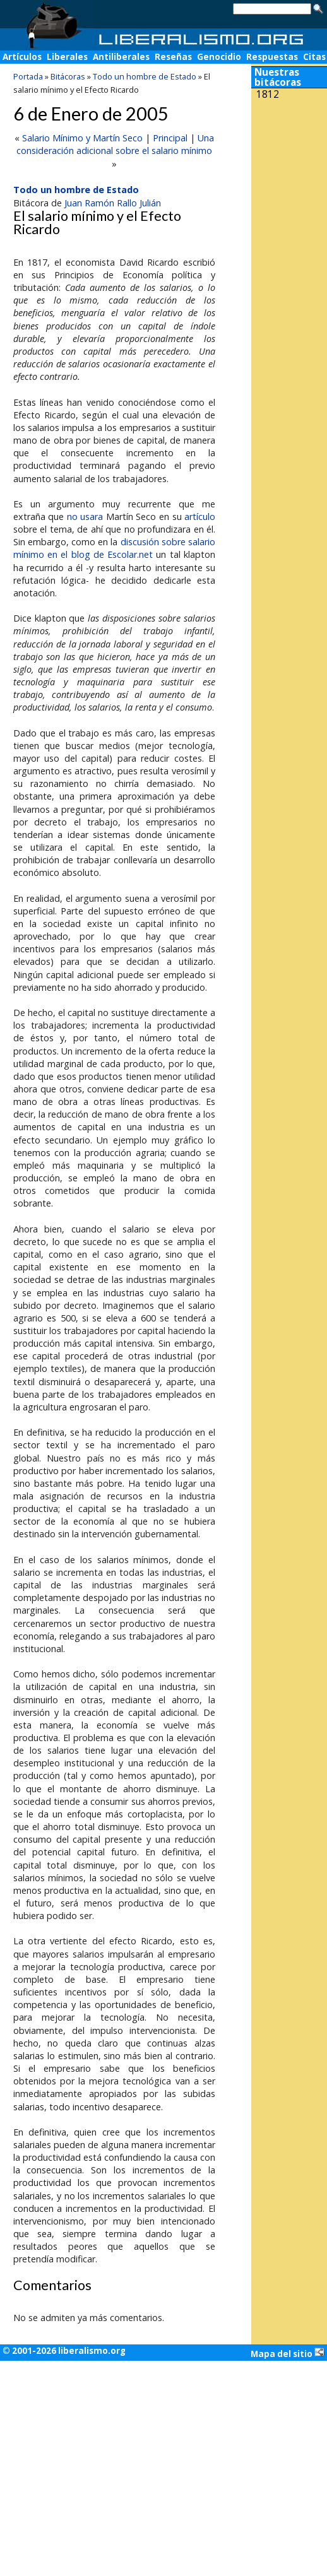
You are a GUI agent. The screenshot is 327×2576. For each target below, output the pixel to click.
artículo (199, 517)
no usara (85, 517)
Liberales (67, 56)
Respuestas (272, 56)
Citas (314, 56)
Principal (170, 138)
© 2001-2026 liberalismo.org (64, 2350)
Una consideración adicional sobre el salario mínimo (115, 144)
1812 (267, 94)
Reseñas (173, 56)
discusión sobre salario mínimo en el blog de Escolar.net (114, 548)
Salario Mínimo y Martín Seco (82, 138)
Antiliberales (121, 56)
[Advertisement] (289, 188)
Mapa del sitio (287, 2353)
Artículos (22, 56)
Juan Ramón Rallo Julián (112, 203)
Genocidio (219, 56)
